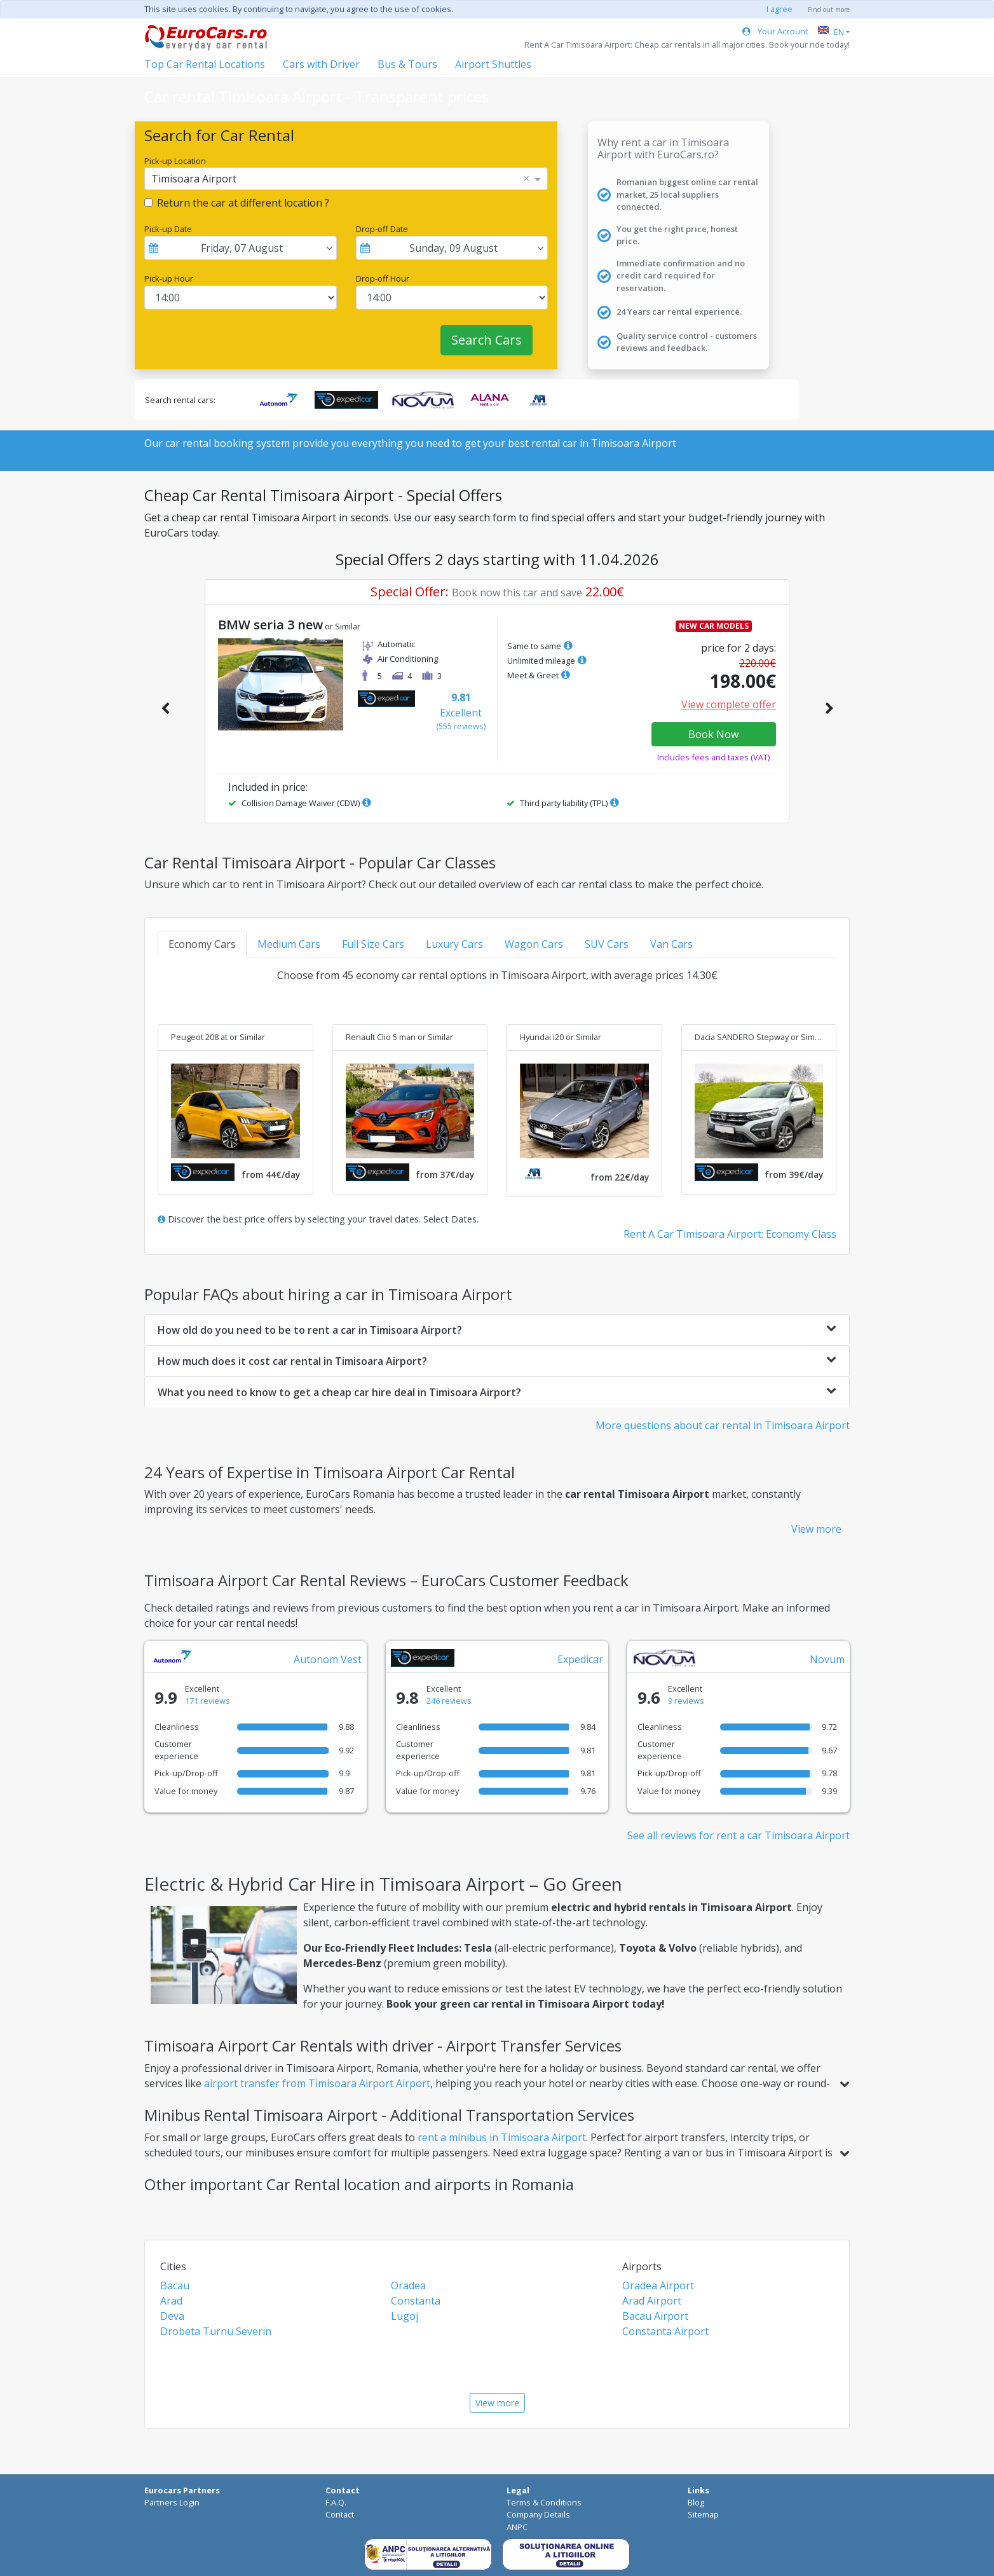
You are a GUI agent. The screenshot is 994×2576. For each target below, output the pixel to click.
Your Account (775, 31)
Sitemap (703, 2514)
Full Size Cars (373, 944)
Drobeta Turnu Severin (215, 2331)
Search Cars (486, 339)
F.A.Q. (335, 2502)
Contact (339, 2514)
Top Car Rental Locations (204, 64)
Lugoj (404, 2316)
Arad (171, 2301)
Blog (696, 2502)
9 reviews (686, 1700)
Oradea (408, 2285)
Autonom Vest (328, 1659)
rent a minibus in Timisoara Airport (502, 2137)
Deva (172, 2316)
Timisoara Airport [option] (193, 179)
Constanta (415, 2301)
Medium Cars (288, 944)
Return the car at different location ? (243, 203)
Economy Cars (202, 944)
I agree (779, 9)
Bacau (174, 2285)
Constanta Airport (665, 2331)
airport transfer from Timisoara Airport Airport (317, 2083)
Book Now (713, 734)
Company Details (538, 2514)
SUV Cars (607, 944)
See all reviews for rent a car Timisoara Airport (738, 1835)
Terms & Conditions (544, 2502)
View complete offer (728, 704)
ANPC (517, 2527)
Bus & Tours (407, 64)
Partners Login (172, 2502)
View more (816, 1529)
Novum (827, 1659)
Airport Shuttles (493, 64)
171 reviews (207, 1700)
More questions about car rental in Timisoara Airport (723, 1425)
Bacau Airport (655, 2316)
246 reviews (449, 1700)
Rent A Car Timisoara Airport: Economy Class (729, 1234)
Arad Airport (651, 2301)
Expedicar (580, 1659)
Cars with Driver (321, 64)
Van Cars (671, 944)
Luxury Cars (454, 944)
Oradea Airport (658, 2285)
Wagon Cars (534, 944)
